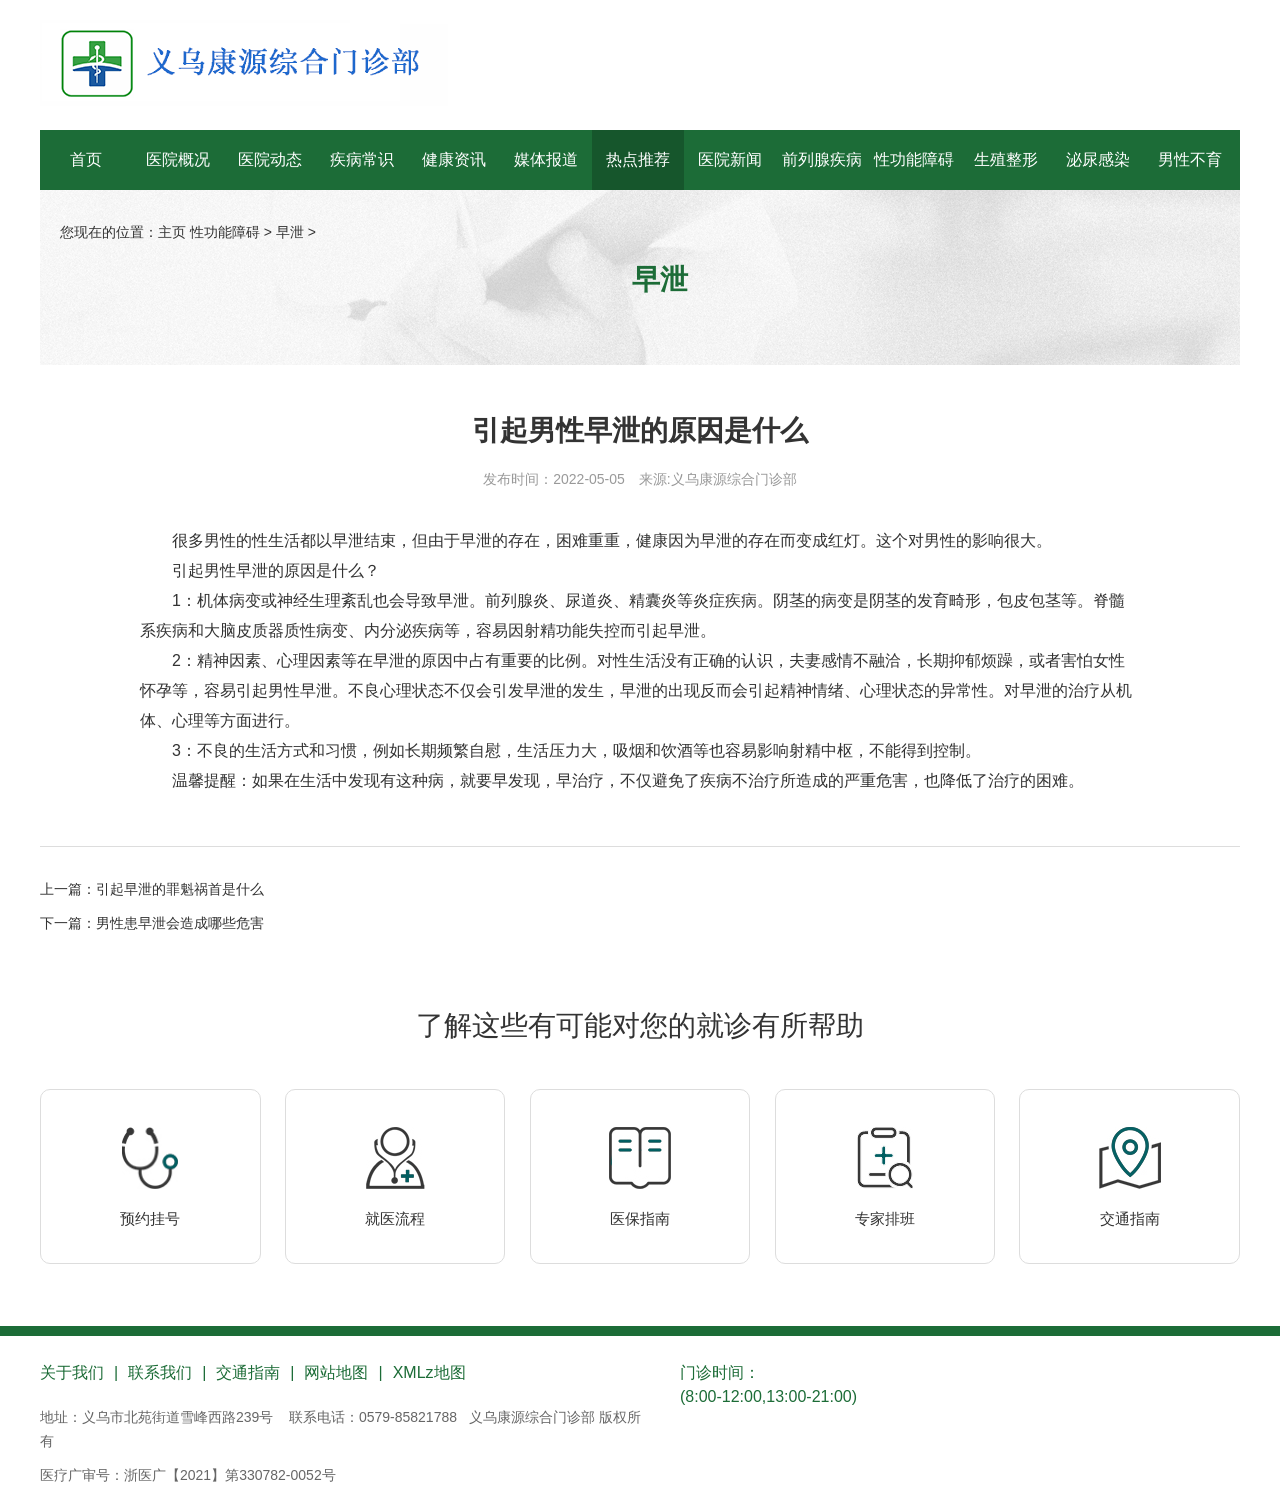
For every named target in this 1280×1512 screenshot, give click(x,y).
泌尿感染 (1098, 159)
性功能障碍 (914, 159)
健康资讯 (454, 159)
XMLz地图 (429, 1372)
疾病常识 (362, 159)
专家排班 (885, 1218)
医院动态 (270, 159)
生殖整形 (1006, 159)
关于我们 (72, 1372)
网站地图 (336, 1372)
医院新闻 (730, 159)
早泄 (290, 232)
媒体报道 (546, 159)
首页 (86, 159)
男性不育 (1190, 159)
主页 (172, 232)
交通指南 (1130, 1218)
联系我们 (160, 1372)
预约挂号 (150, 1218)
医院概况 (178, 159)
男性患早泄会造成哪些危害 (180, 923)
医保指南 (640, 1218)
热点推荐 (638, 159)
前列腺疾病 (822, 159)
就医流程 (395, 1218)
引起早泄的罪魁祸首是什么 (180, 889)
